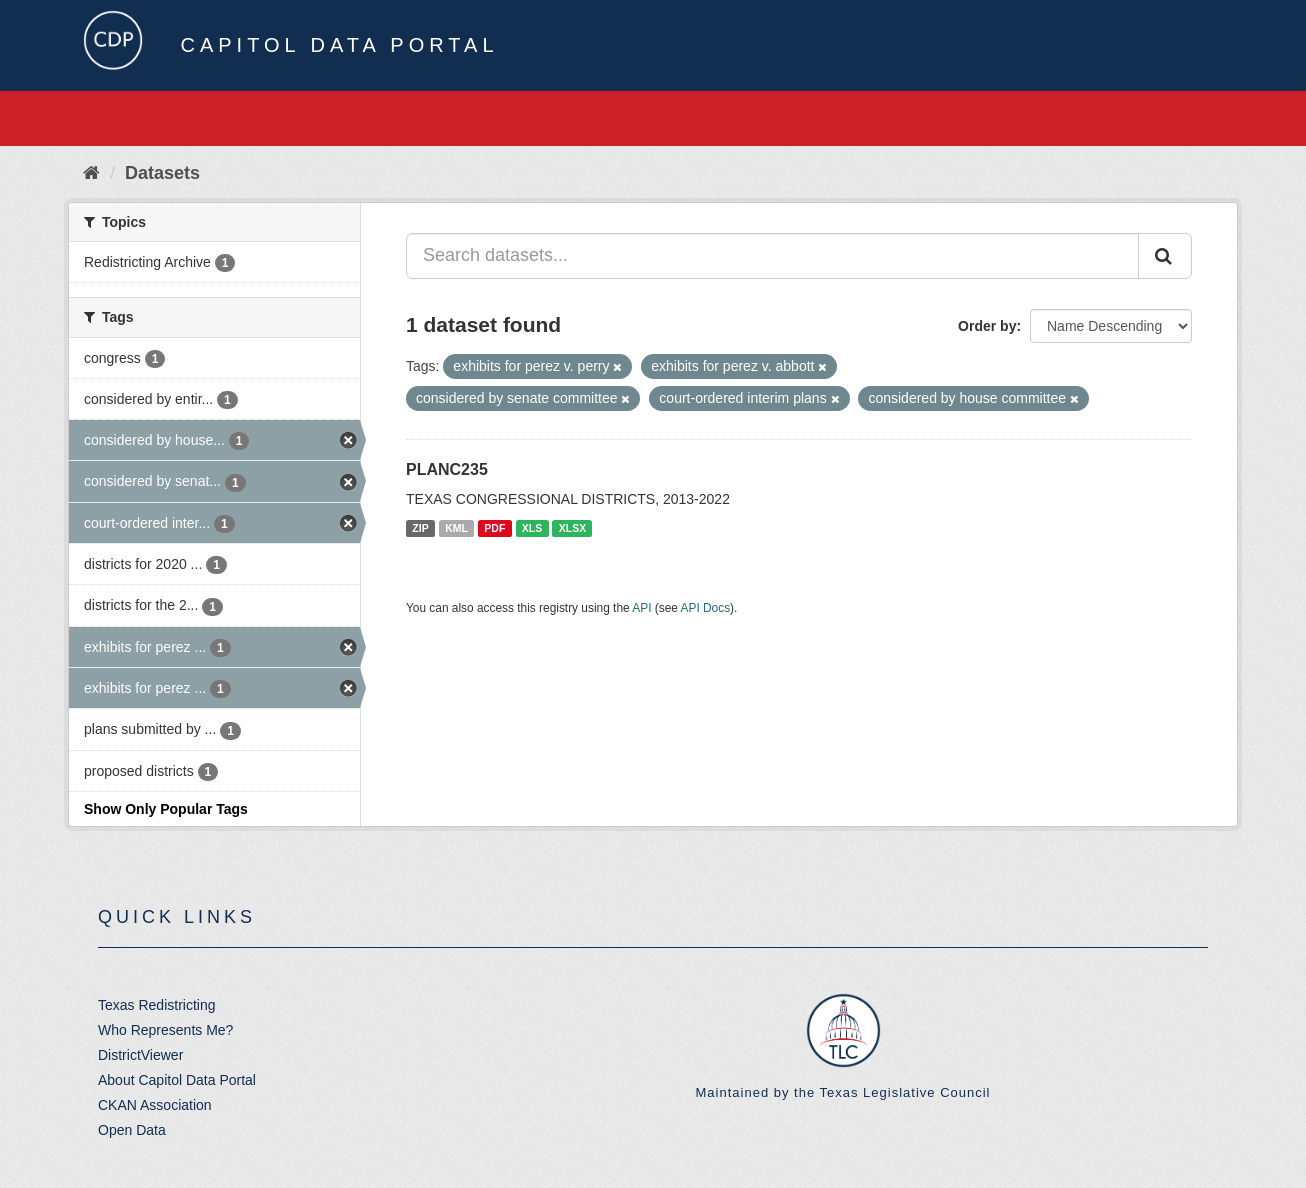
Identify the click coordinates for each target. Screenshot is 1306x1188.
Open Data (132, 1130)
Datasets (162, 173)
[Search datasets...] (772, 256)
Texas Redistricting (157, 1005)
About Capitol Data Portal (177, 1080)
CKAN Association (155, 1105)
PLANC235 (447, 469)
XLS (532, 528)
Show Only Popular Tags (166, 809)
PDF (494, 528)
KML (456, 528)
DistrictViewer (140, 1055)
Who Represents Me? (165, 1030)
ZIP (420, 528)
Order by (987, 326)
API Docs (706, 608)
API (641, 608)
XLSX (572, 528)
